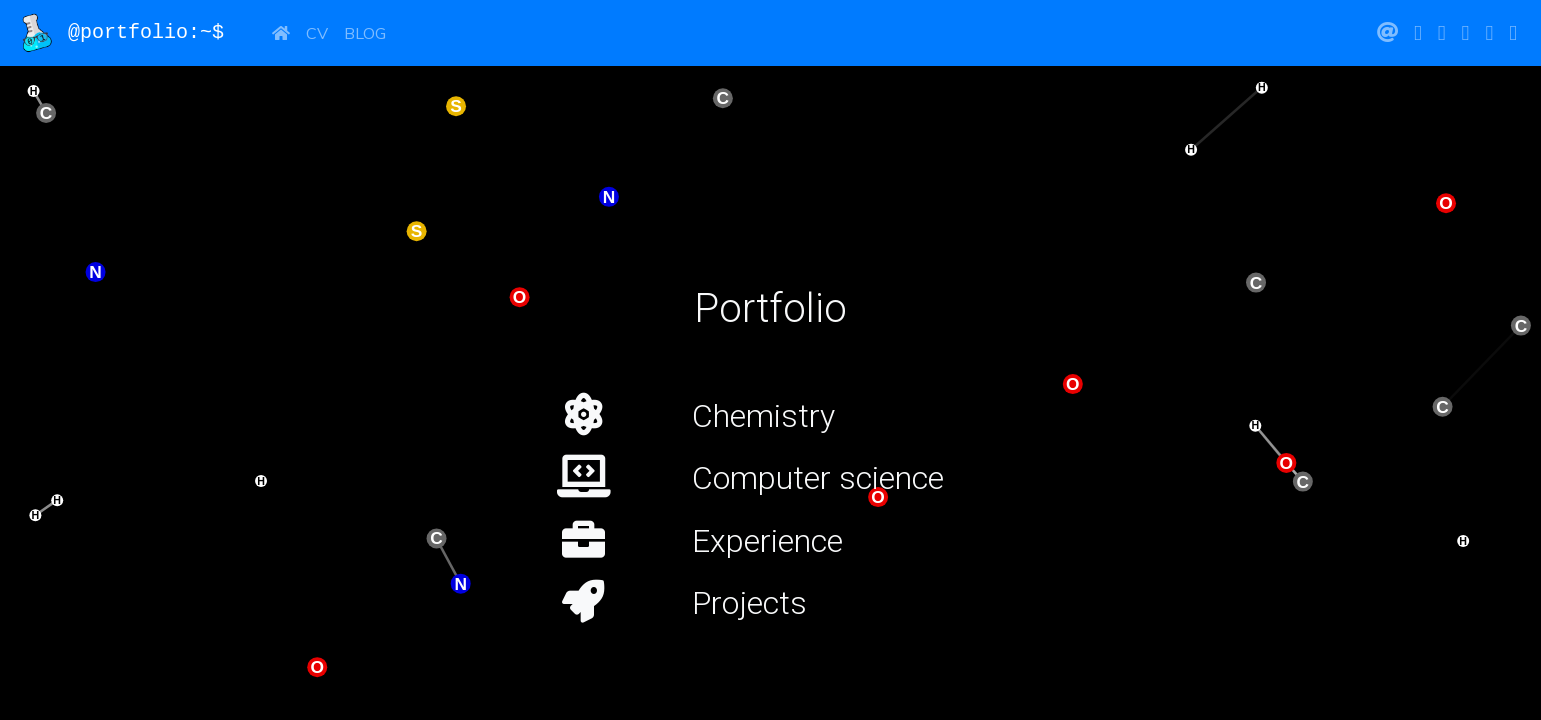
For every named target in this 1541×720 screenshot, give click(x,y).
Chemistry (763, 416)
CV (317, 33)
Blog (365, 33)
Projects (749, 603)
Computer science (818, 478)
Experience (767, 541)
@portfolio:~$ (132, 33)
